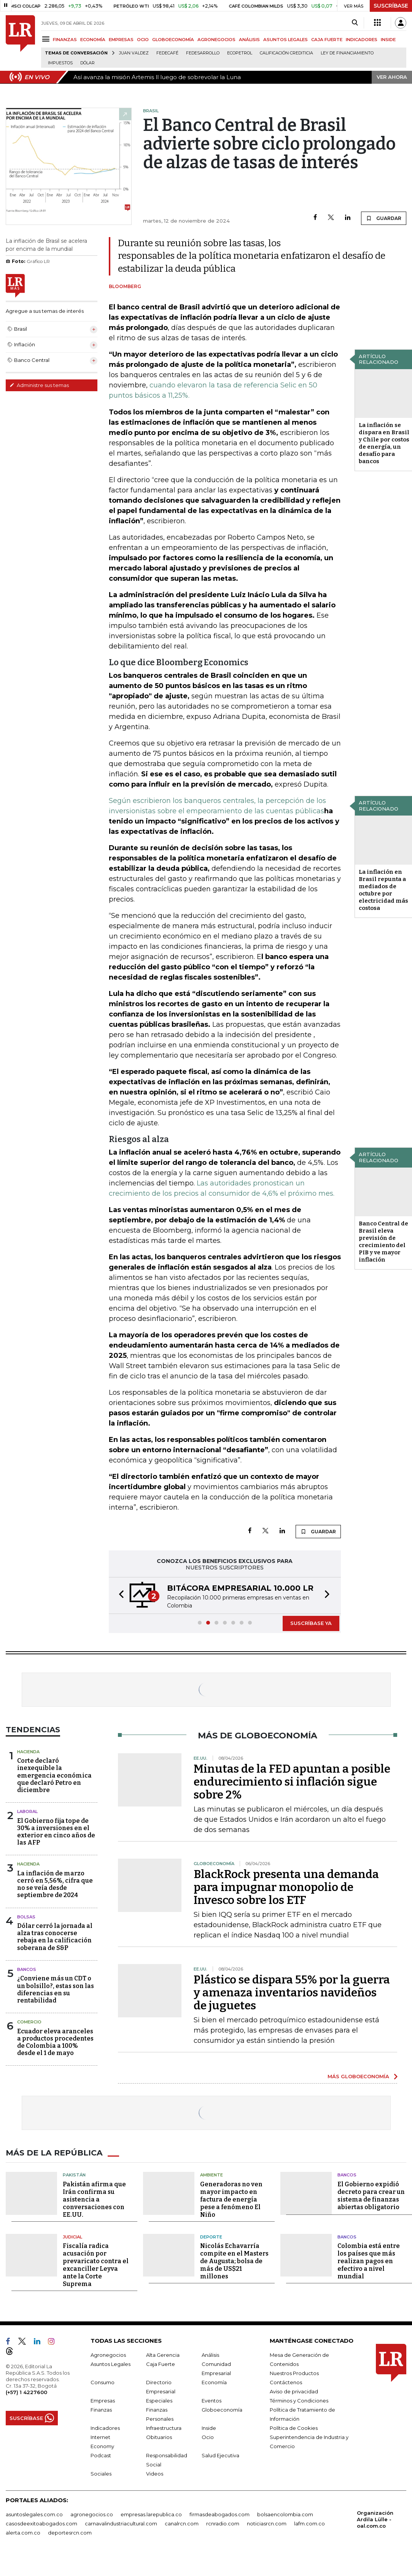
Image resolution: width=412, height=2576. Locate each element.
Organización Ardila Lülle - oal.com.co (375, 2519)
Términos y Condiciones (299, 2401)
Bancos (26, 1969)
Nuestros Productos (294, 2373)
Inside (209, 2428)
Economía (214, 2382)
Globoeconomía (222, 2410)
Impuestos (60, 63)
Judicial (72, 2236)
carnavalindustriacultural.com (121, 2523)
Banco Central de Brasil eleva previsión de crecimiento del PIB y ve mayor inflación (383, 1241)
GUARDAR (383, 218)
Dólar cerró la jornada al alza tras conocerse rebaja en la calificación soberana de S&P (54, 1937)
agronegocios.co (91, 2514)
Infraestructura (163, 2428)
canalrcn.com (182, 2523)
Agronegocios (108, 2355)
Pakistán (74, 2175)
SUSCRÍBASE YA (311, 1623)
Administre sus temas (39, 385)
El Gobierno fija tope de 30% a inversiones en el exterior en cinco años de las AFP (56, 1831)
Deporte (211, 2236)
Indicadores (105, 2428)
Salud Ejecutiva (220, 2455)
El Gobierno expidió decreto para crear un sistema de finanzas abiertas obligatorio (371, 2195)
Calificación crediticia (286, 53)
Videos (154, 2474)
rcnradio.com (222, 2523)
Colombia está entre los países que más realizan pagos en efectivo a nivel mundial (368, 2261)
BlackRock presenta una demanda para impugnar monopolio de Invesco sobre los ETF (286, 1887)
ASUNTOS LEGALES (285, 39)
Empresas (103, 2401)
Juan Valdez (134, 53)
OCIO (143, 39)
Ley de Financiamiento (347, 53)
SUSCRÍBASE (391, 5)
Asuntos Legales (110, 2364)
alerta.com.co (23, 2533)
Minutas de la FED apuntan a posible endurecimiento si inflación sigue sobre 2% (292, 1782)
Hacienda (28, 1751)
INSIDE (388, 39)
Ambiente (211, 2175)
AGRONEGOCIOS (216, 39)
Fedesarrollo (203, 53)
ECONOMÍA (92, 39)
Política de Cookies (294, 2428)
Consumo (103, 2382)
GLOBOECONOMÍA (173, 39)
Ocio (208, 2437)
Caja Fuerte (160, 2364)
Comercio (29, 2022)
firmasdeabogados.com (219, 2514)
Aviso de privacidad (294, 2391)
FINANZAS (65, 39)
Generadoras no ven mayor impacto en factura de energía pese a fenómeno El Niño (231, 2199)
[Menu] (47, 39)
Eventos (211, 2401)
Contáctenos (286, 2382)
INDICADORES (361, 39)
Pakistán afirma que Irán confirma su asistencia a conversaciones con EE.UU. (94, 2199)
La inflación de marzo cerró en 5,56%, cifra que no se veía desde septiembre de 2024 (55, 1884)
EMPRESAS (121, 39)
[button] (119, 1595)
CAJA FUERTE (326, 39)
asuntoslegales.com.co (34, 2514)
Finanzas (101, 2410)
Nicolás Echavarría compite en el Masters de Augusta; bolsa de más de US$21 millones (234, 2261)
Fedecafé (167, 53)
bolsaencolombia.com (285, 2514)
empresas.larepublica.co (151, 2514)
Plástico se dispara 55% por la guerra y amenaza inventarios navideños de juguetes (292, 1992)
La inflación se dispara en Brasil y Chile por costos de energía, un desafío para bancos (384, 443)
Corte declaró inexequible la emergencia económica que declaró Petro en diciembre (54, 1775)
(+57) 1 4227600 (26, 2392)
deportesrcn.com (70, 2533)
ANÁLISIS (249, 39)
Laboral (27, 1811)
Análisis (210, 2355)
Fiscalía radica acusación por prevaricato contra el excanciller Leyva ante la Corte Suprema (96, 2265)
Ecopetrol (239, 53)
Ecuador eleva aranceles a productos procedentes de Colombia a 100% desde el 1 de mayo (55, 2042)
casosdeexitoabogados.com (41, 2523)
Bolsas (26, 1917)
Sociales (101, 2474)
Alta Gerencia (163, 2355)
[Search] (355, 23)
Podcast (101, 2455)
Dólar (87, 63)
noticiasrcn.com (266, 2523)
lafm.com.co (309, 2523)
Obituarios (159, 2437)
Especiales (159, 2401)
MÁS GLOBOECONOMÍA (358, 2076)
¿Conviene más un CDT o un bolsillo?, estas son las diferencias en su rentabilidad (55, 1989)
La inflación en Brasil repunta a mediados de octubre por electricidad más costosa (383, 889)
